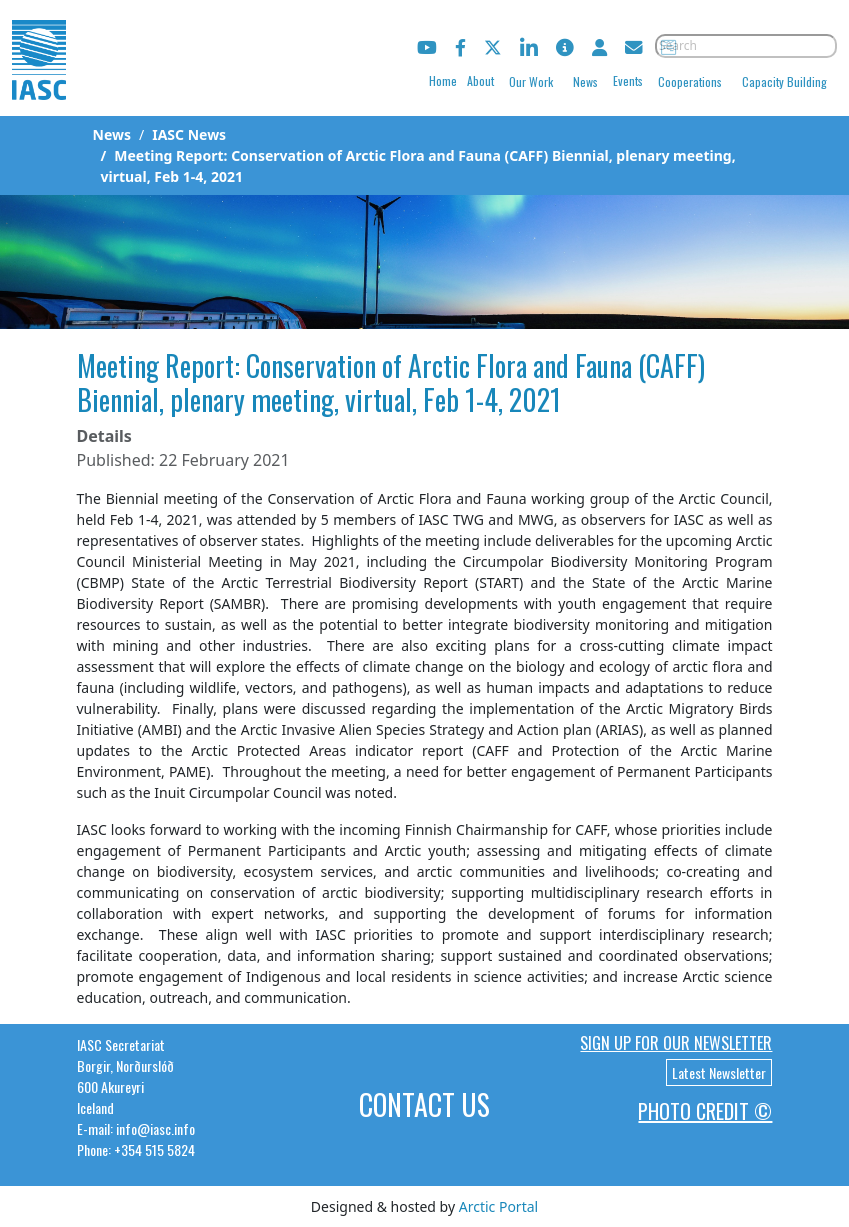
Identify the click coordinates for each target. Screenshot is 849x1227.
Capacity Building (784, 81)
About (480, 80)
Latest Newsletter (719, 1072)
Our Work (531, 81)
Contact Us (424, 1104)
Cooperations (690, 81)
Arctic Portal (498, 1206)
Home (443, 80)
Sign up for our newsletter (676, 1043)
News (585, 81)
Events (628, 80)
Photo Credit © (705, 1111)
